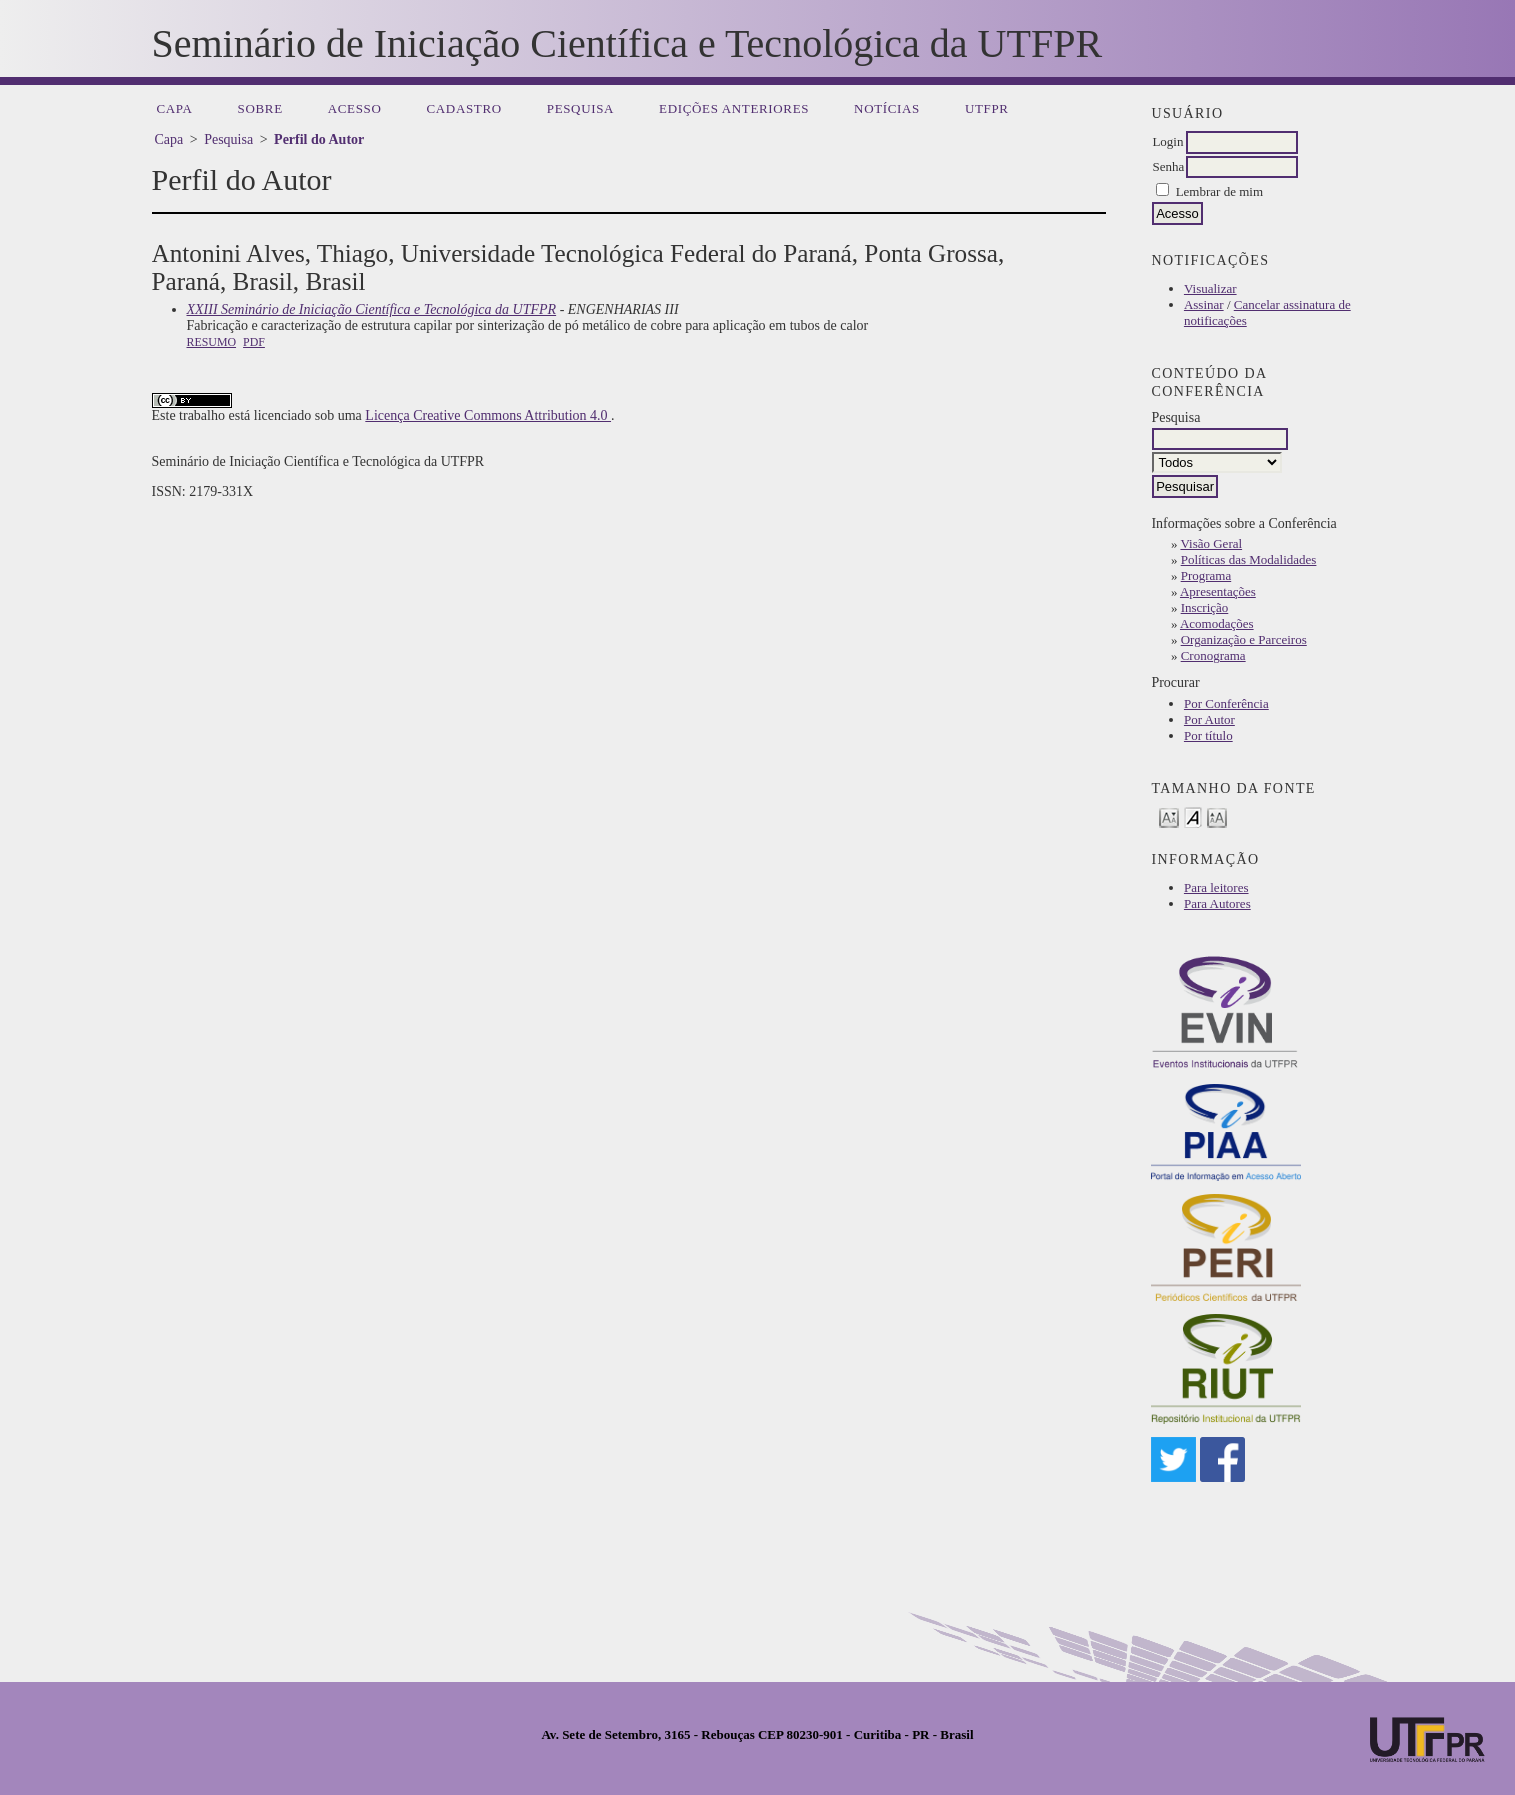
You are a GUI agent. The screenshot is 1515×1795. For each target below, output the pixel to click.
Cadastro (464, 108)
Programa (1206, 575)
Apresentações (1218, 591)
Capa (175, 108)
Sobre (260, 108)
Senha (1168, 166)
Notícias (887, 108)
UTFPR (987, 108)
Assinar (1204, 304)
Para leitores (1216, 887)
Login (1167, 141)
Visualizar (1210, 288)
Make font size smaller (1169, 816)
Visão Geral (1211, 543)
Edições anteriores (734, 108)
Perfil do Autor (319, 139)
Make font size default (1193, 816)
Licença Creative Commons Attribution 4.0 (488, 415)
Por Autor (1209, 719)
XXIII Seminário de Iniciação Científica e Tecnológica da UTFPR (372, 309)
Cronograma (1213, 655)
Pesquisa (580, 108)
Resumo (212, 342)
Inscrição (1205, 607)
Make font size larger (1217, 816)
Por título (1208, 735)
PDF (254, 342)
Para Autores (1217, 903)
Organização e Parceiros (1244, 639)
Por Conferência (1226, 703)
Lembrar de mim (1219, 191)
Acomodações (1217, 623)
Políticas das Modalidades (1249, 559)
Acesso (355, 108)
